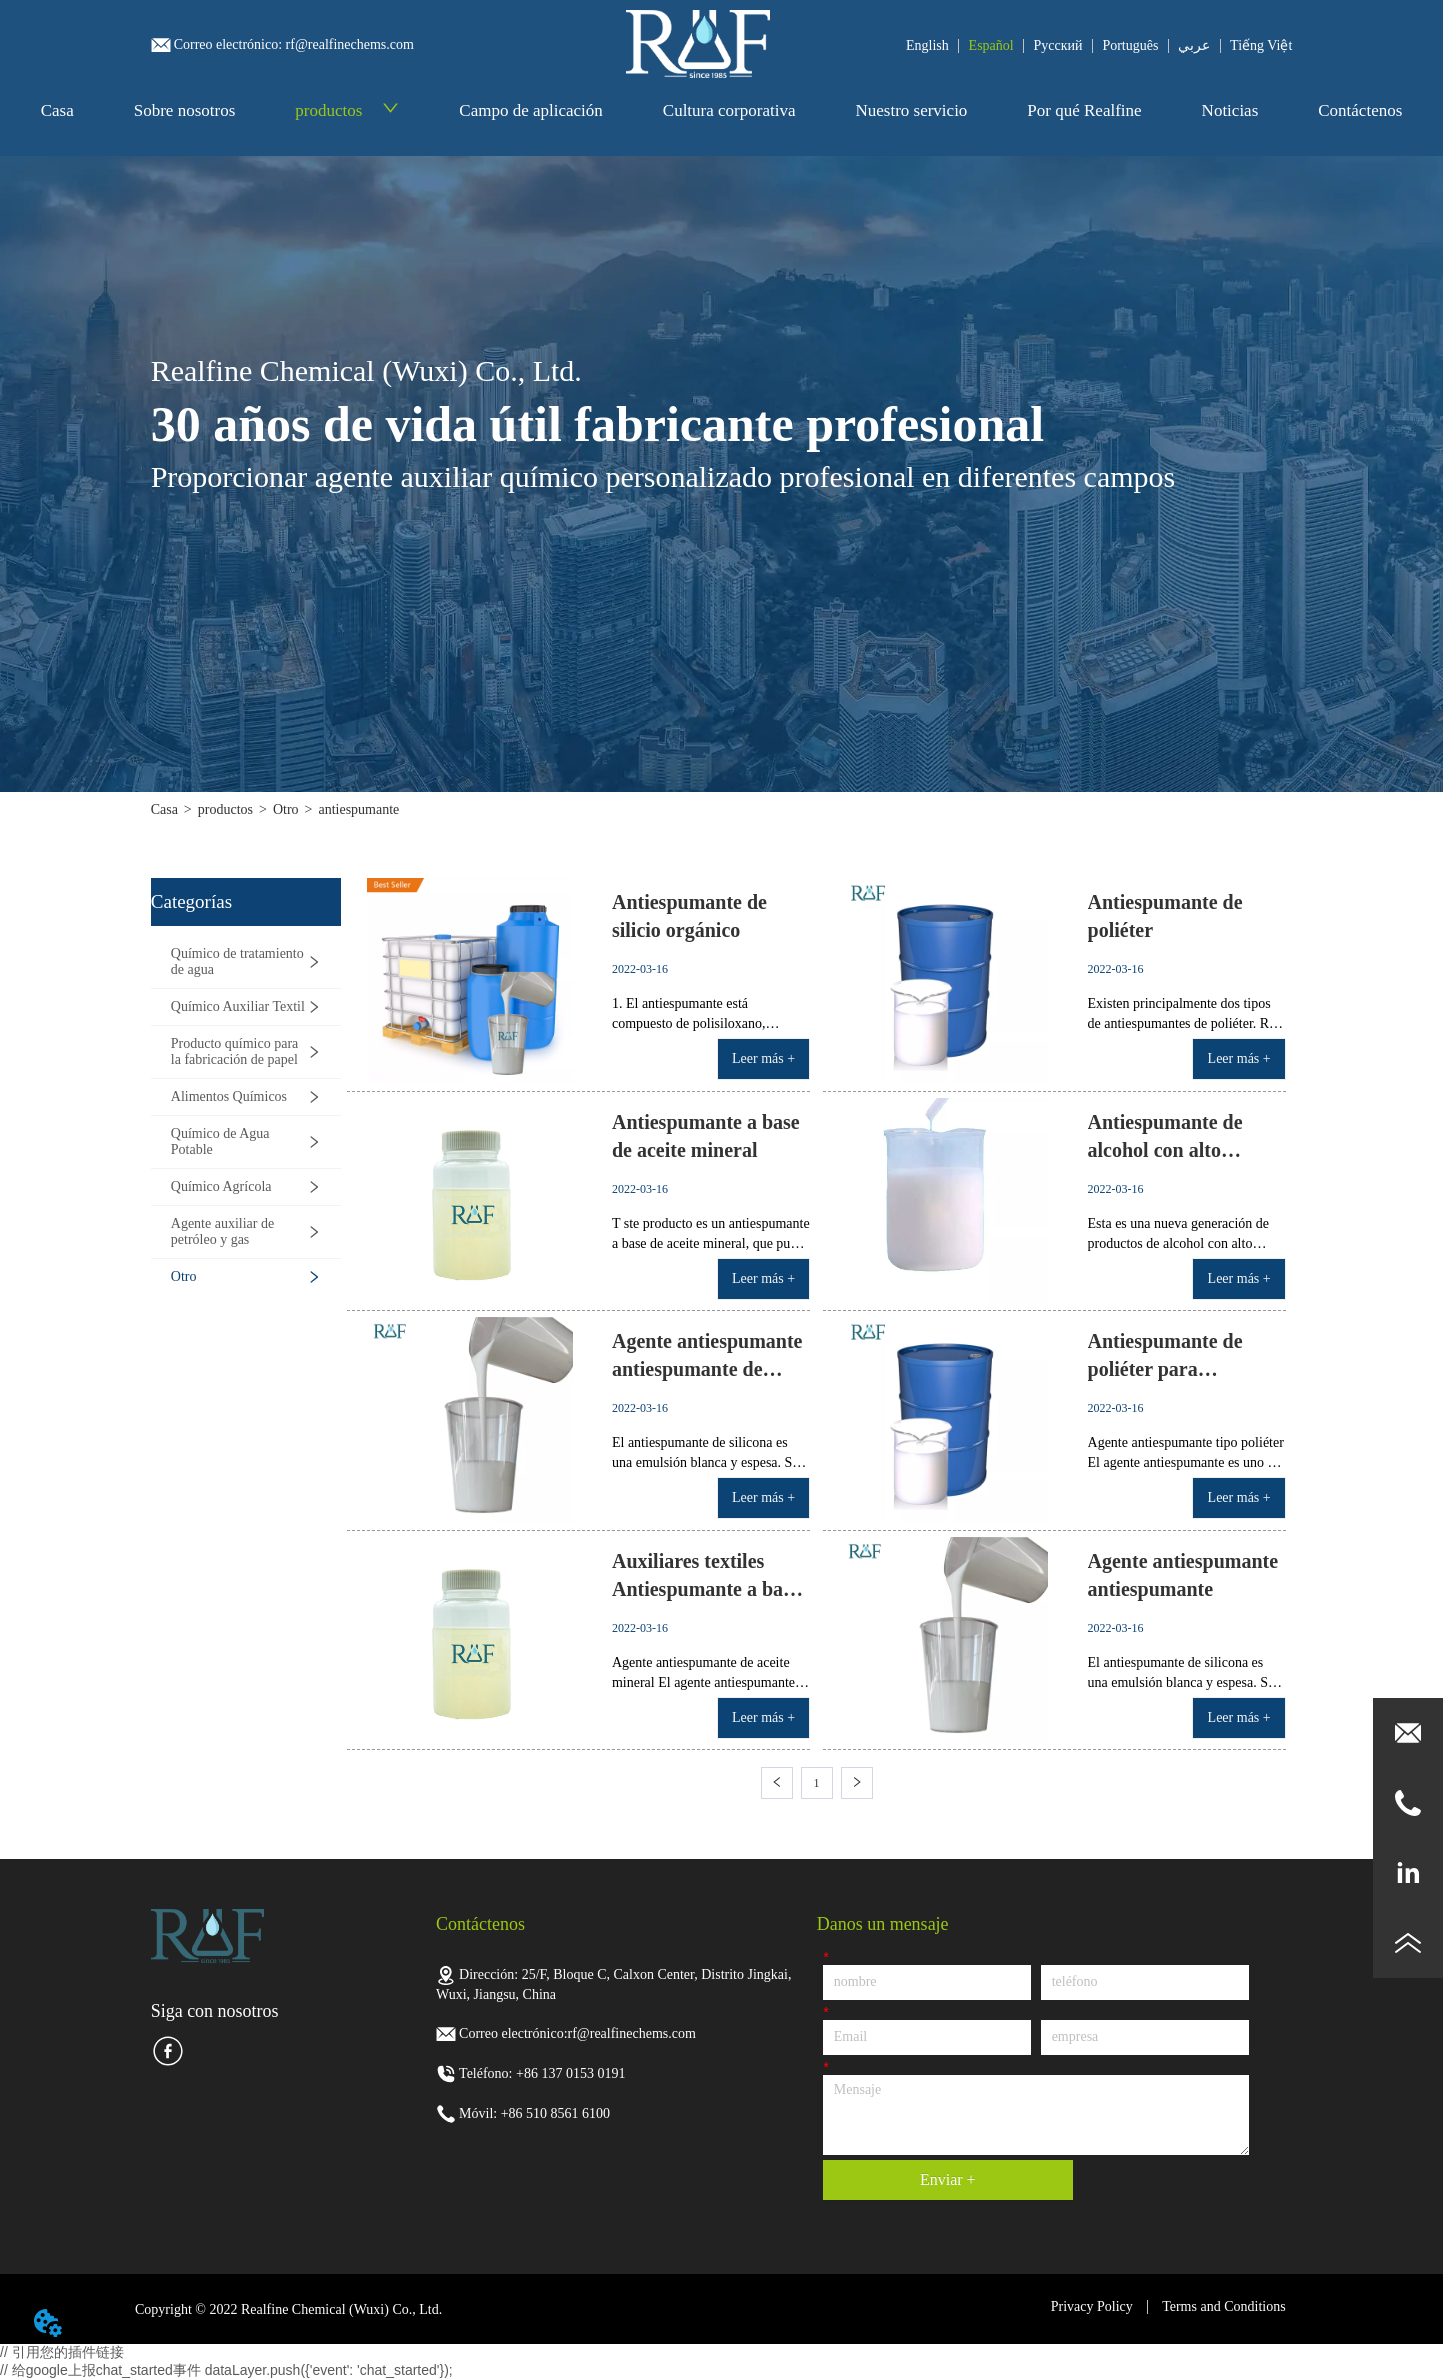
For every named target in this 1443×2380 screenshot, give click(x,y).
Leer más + (763, 1058)
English (927, 45)
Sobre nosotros (185, 110)
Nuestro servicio (911, 110)
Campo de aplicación (531, 110)
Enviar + (948, 2179)
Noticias (1230, 110)
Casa (57, 110)
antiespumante (358, 809)
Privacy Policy (1092, 2306)
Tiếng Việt (1261, 45)
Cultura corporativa (729, 110)
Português (1130, 45)
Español (991, 45)
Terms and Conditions (1223, 2306)
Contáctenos (1360, 110)
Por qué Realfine (1084, 110)
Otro (286, 809)
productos (347, 110)
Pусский (1058, 45)
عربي (1194, 45)
